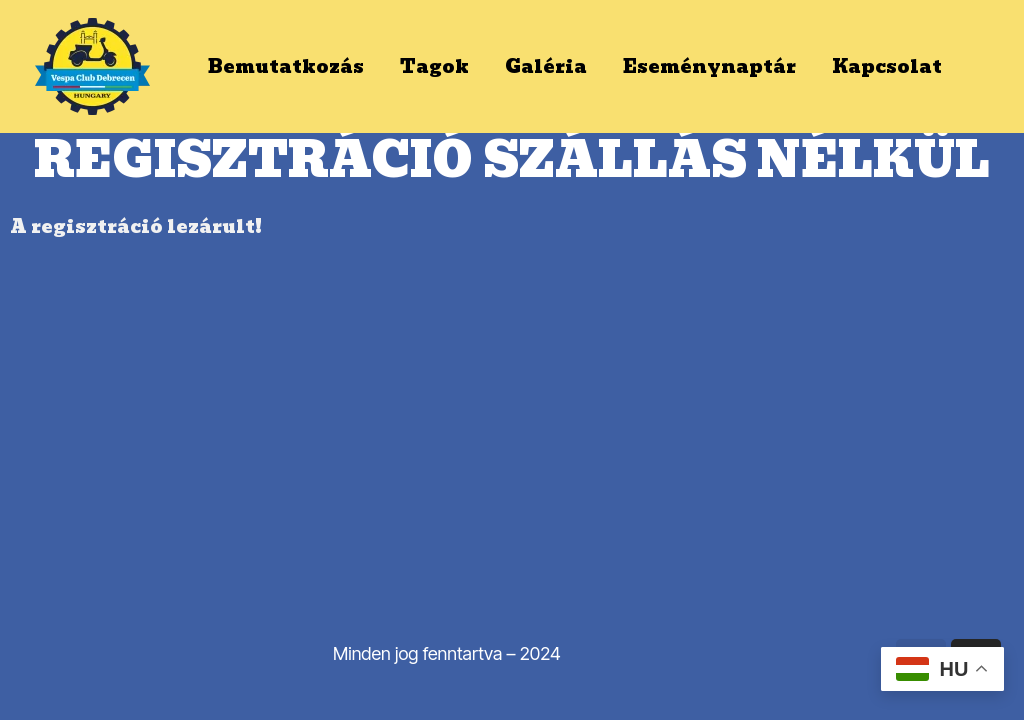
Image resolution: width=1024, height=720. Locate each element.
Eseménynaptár (709, 66)
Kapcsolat (887, 66)
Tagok (434, 66)
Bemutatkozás (286, 66)
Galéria (546, 66)
